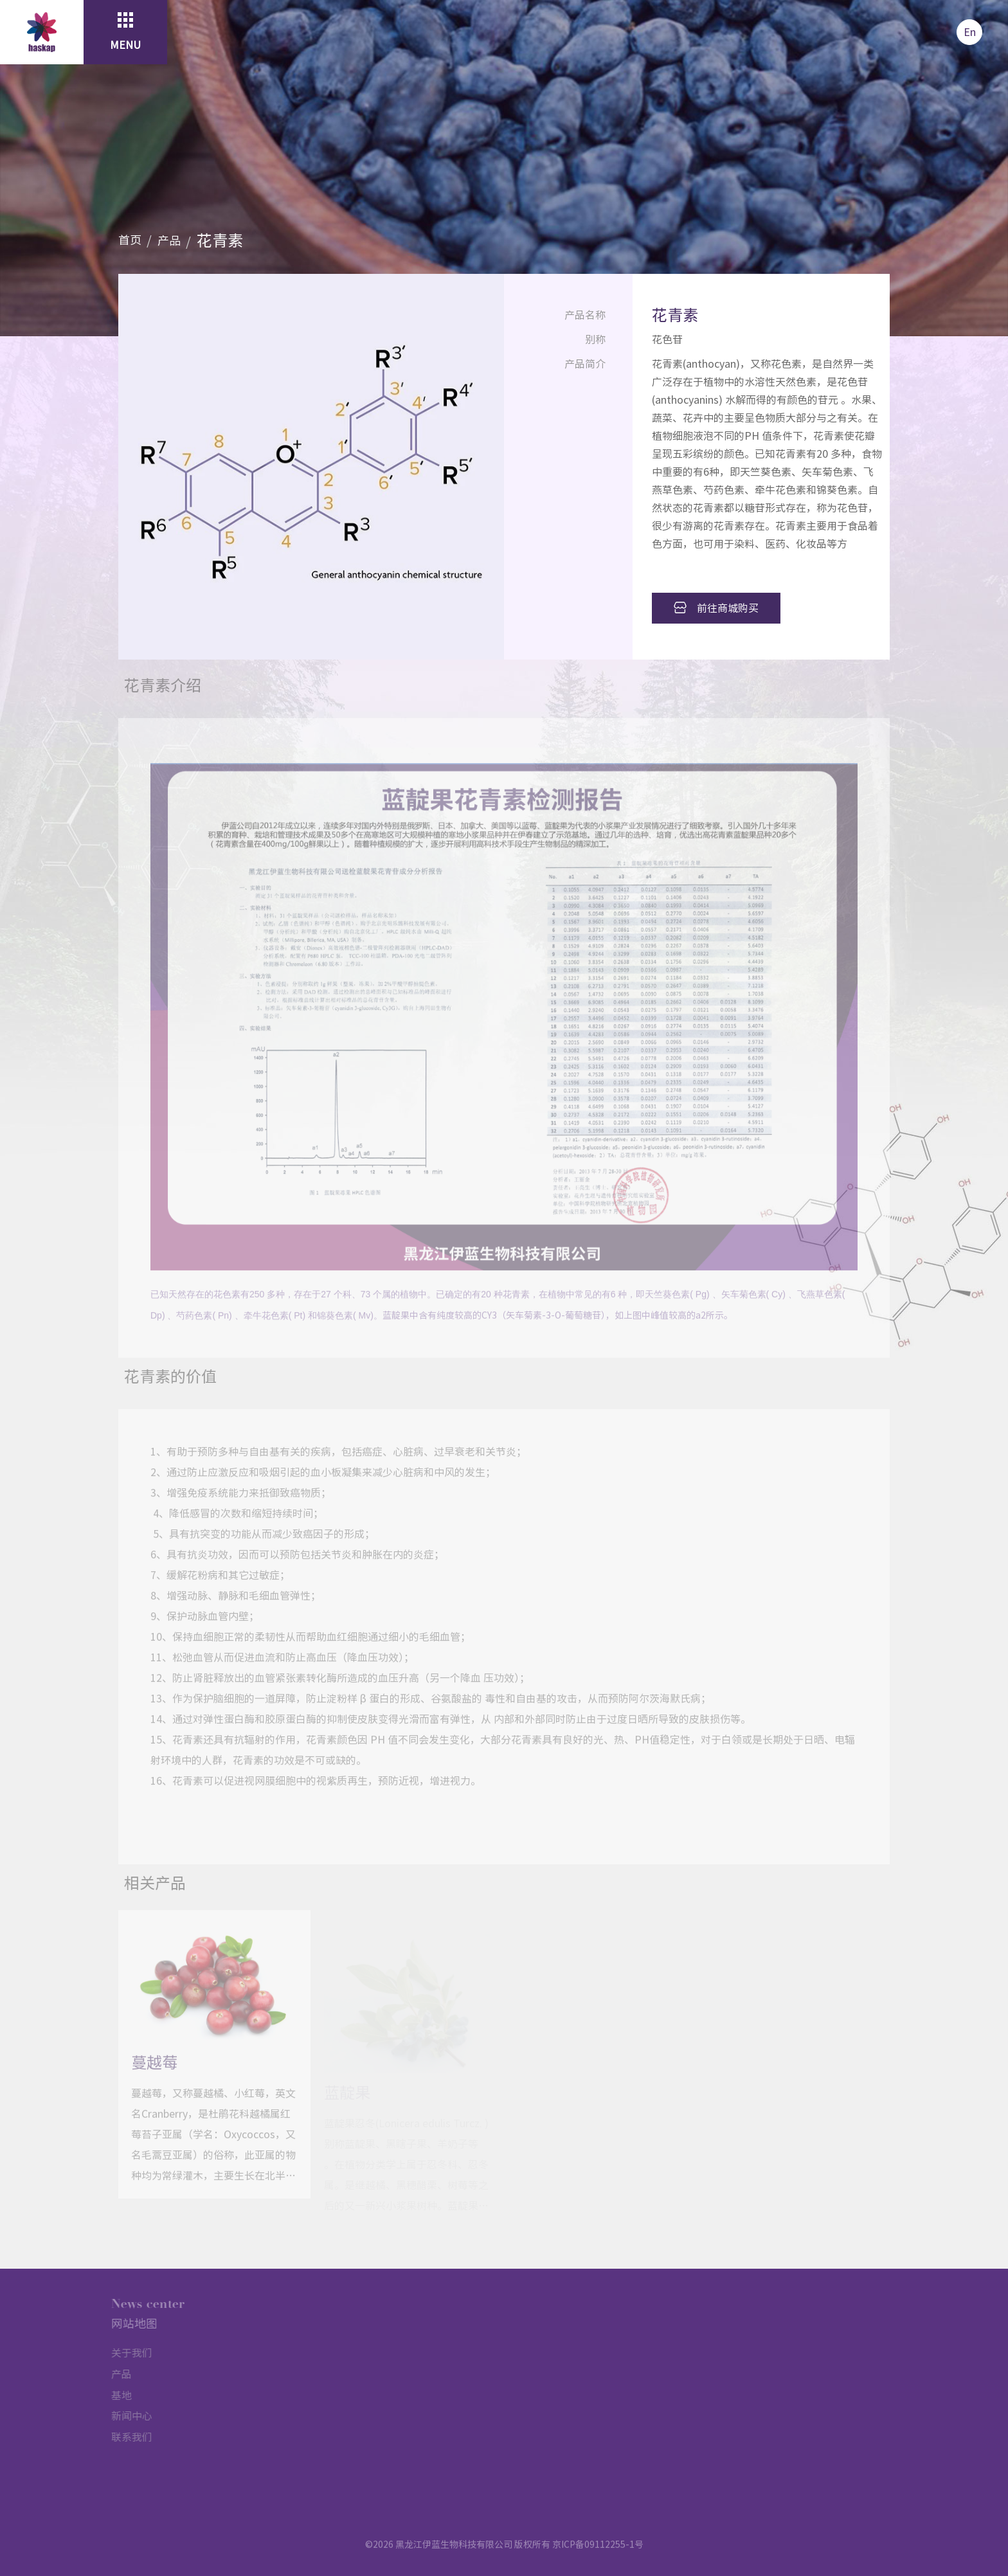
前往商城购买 (716, 607)
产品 (169, 240)
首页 (129, 240)
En (970, 32)
